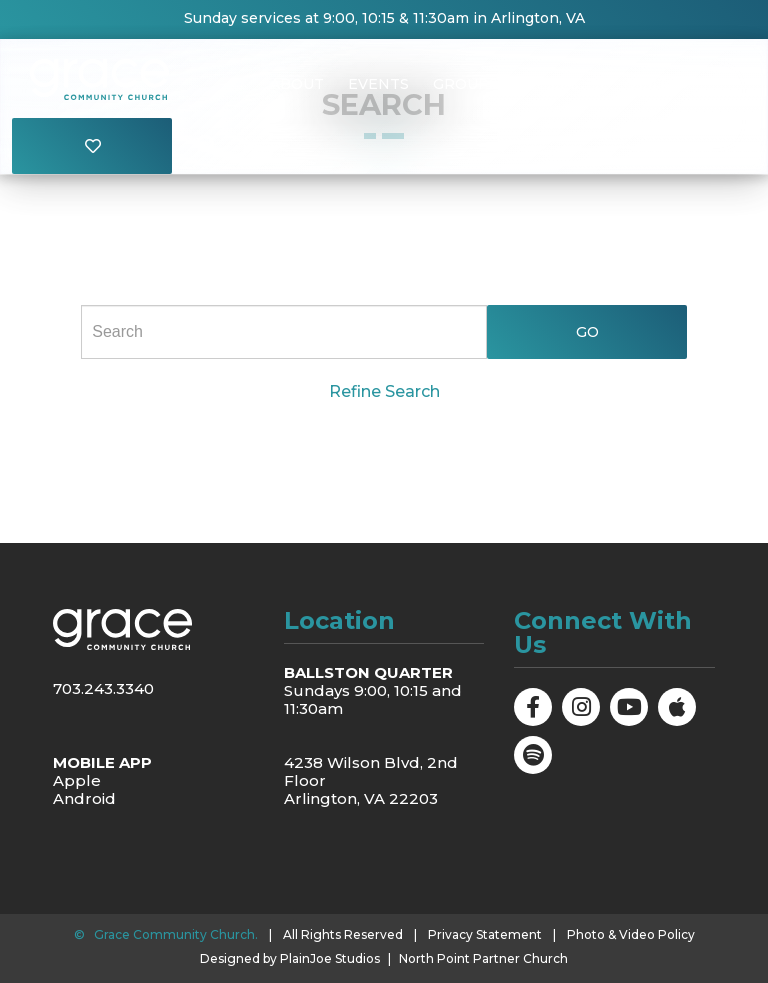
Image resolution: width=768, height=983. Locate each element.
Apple (77, 780)
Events (378, 84)
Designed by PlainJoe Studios (290, 959)
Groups (465, 84)
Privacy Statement (485, 934)
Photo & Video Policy (631, 934)
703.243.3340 (103, 688)
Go (586, 332)
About (297, 84)
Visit (647, 84)
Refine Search (384, 391)
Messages (563, 84)
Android (84, 798)
